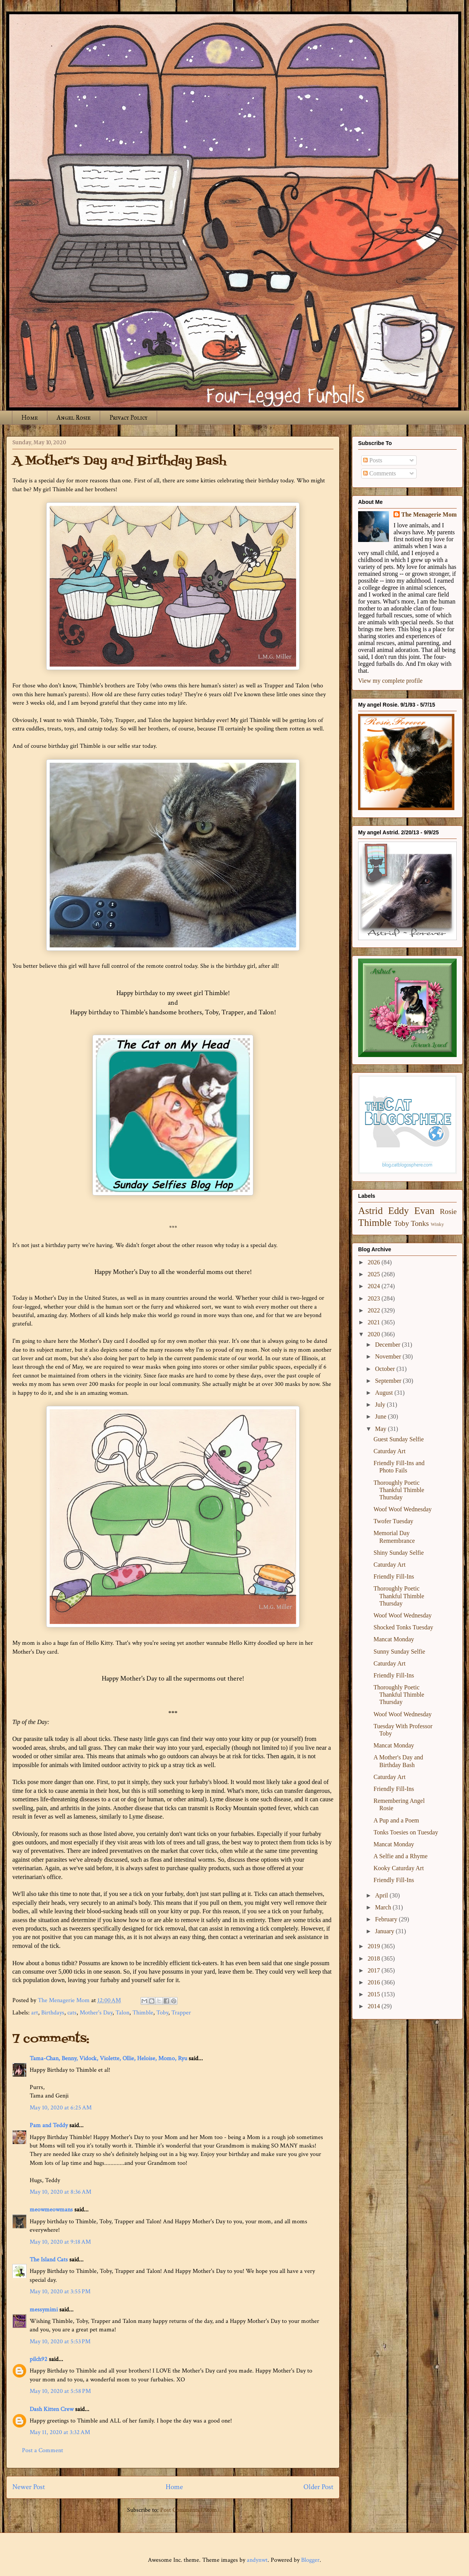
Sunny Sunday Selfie (399, 1651)
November (389, 1356)
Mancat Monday (394, 1639)
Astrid (370, 1210)
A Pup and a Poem (396, 1820)
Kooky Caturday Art (399, 1868)
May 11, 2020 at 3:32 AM (60, 2432)
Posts (372, 460)
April (382, 1895)
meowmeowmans (51, 2210)
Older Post (318, 2487)
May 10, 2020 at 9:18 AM (60, 2242)
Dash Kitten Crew (52, 2409)
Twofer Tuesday (393, 1521)
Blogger (310, 2560)
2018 (375, 1958)
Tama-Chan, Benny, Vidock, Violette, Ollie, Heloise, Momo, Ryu (108, 2058)
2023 (375, 1298)
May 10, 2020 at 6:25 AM (61, 2108)
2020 (375, 1334)
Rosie (448, 1211)
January (385, 1931)
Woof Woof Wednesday (403, 1509)
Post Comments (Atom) (189, 2510)
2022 (375, 1310)
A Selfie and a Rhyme (400, 1856)
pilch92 (38, 2359)
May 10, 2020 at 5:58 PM (60, 2391)
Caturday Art (389, 1451)
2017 (375, 1970)
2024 (375, 1286)
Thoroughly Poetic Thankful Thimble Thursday (399, 1490)
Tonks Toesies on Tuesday (406, 1832)
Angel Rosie (73, 417)
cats (72, 2013)
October (386, 1369)
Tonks (420, 1223)
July (381, 1404)
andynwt (257, 2560)
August (384, 1392)
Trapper (181, 2013)
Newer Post (28, 2487)
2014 (375, 2006)
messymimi (44, 2310)
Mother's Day (96, 2013)
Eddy (398, 1210)
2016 (375, 1982)
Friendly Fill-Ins (394, 1576)
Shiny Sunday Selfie (399, 1552)
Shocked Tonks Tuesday (403, 1627)
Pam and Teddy (49, 2125)
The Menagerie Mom (429, 514)
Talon (122, 2013)
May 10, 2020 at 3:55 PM (60, 2292)
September (389, 1380)
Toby (162, 2013)
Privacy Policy (128, 417)
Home (30, 417)
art (34, 2013)
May (381, 1429)
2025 (375, 1274)
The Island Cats (49, 2260)
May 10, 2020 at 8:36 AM (60, 2192)
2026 (375, 1262)
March (384, 1907)
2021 (375, 1322)
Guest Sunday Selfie (399, 1439)
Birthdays (52, 2013)
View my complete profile (390, 680)
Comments (379, 473)
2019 (375, 1946)
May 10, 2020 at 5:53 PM (60, 2342)
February (387, 1919)
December (388, 1344)
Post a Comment (42, 2450)
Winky (437, 1224)
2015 (375, 1994)
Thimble (142, 2013)
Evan (424, 1210)
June (381, 1416)
